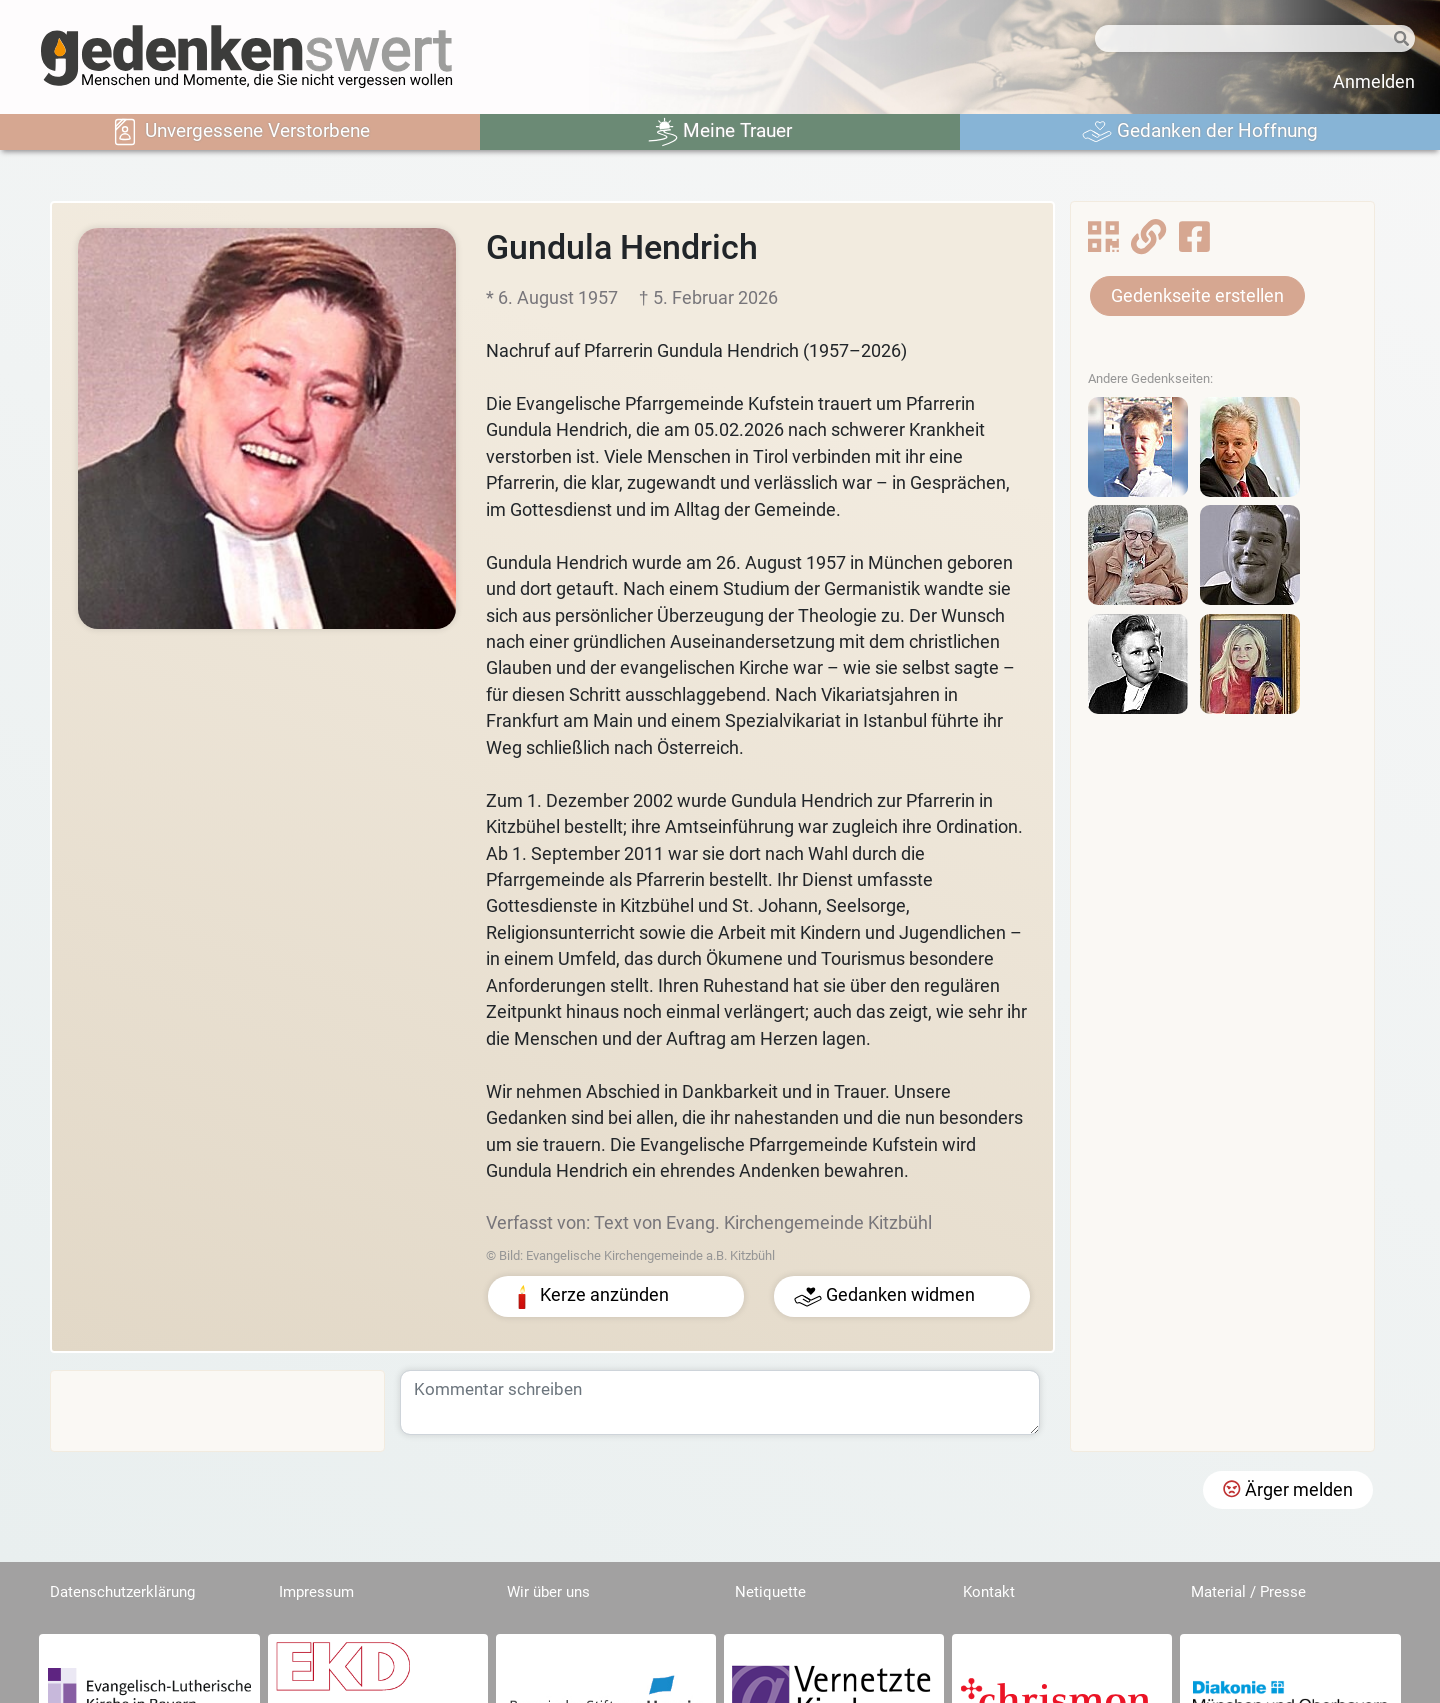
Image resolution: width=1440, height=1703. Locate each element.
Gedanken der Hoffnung (1200, 132)
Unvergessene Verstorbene (240, 132)
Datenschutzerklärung (122, 1592)
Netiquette (770, 1592)
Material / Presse (1248, 1592)
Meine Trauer (720, 132)
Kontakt (989, 1592)
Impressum (316, 1592)
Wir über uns (548, 1592)
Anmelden (1374, 82)
